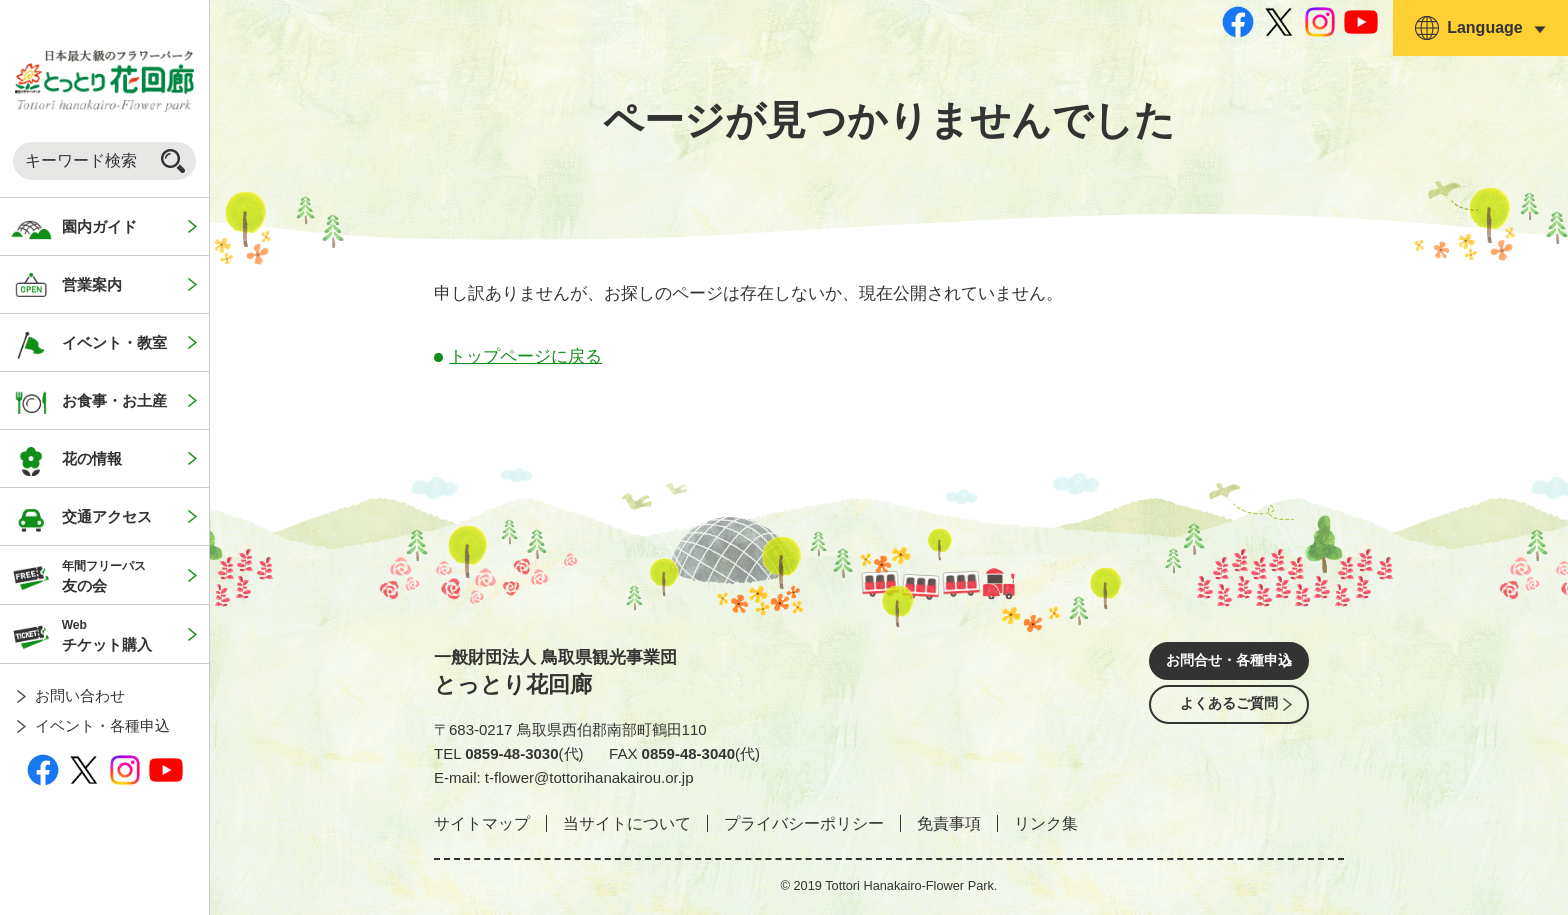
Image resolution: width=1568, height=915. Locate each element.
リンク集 (1046, 823)
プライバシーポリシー (804, 823)
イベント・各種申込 (102, 725)
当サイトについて (627, 823)
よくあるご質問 (1229, 719)
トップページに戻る (525, 356)
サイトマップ (482, 823)
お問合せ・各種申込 (1229, 663)
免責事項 (949, 823)
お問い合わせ (80, 695)
